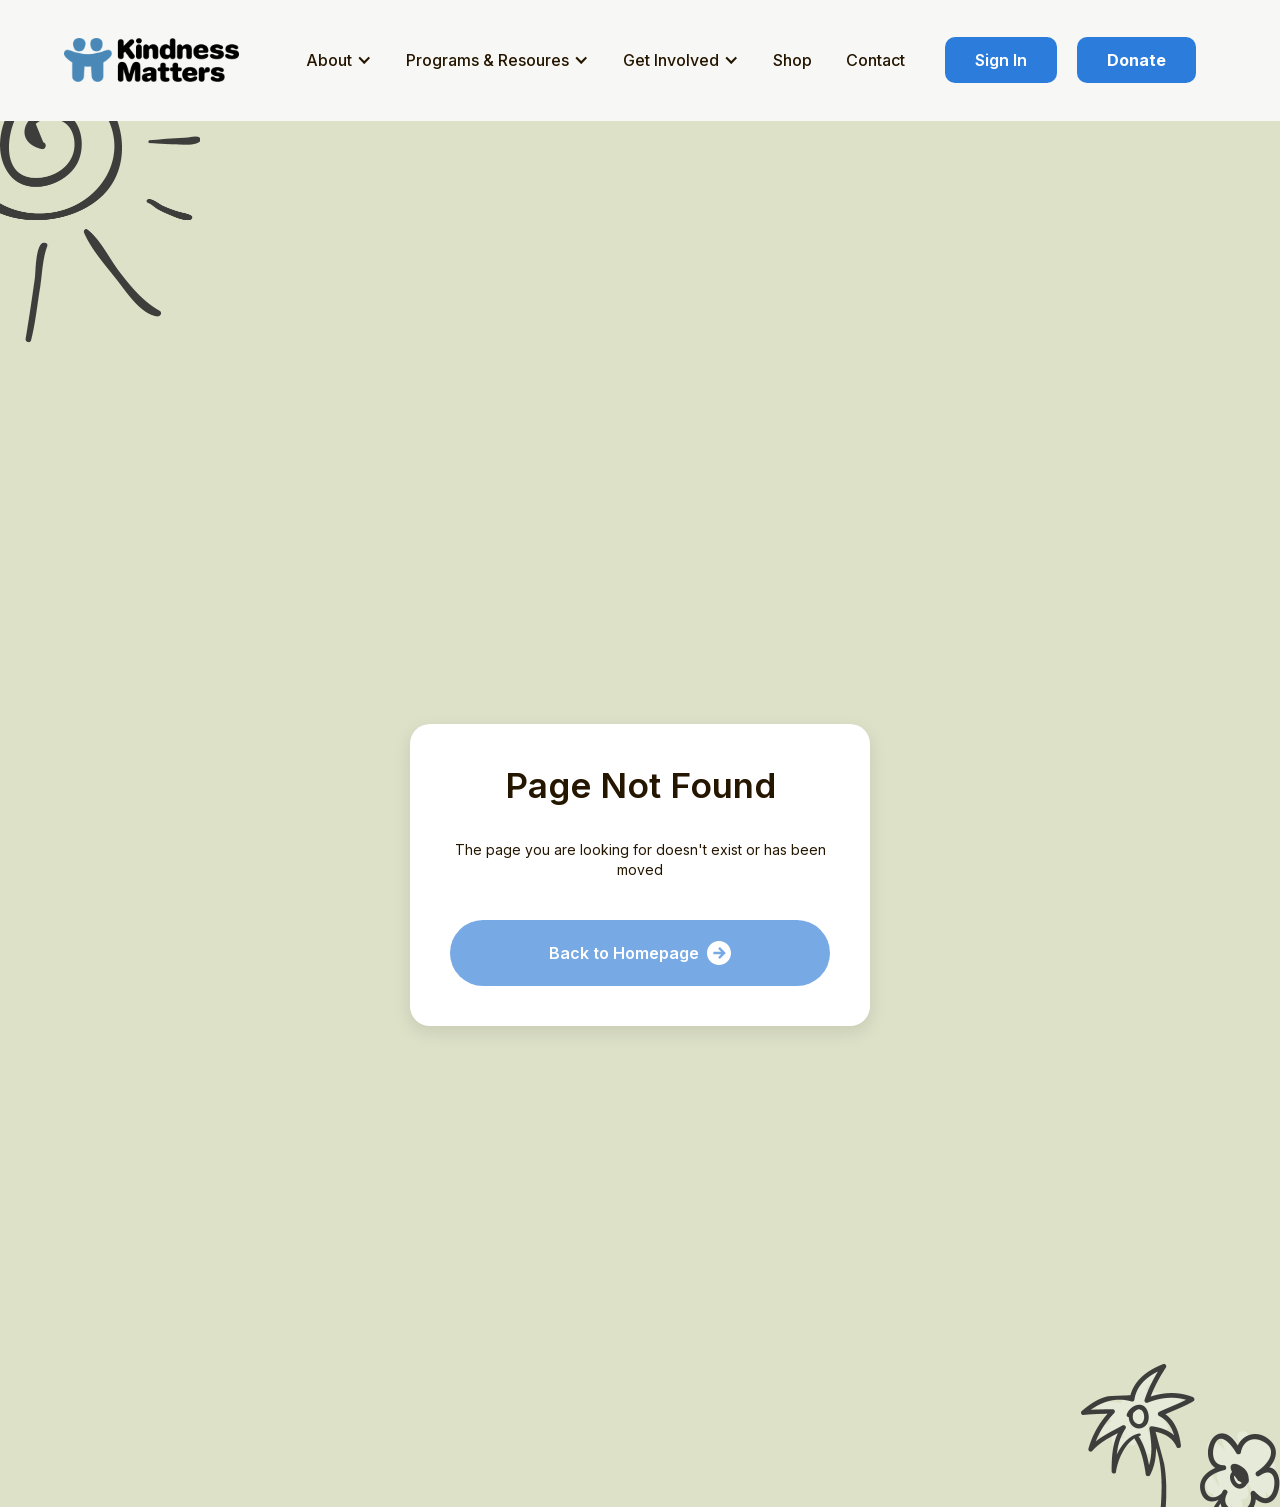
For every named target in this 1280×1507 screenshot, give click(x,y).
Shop (792, 60)
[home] (155, 60)
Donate (1136, 60)
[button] (342, 60)
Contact (875, 60)
